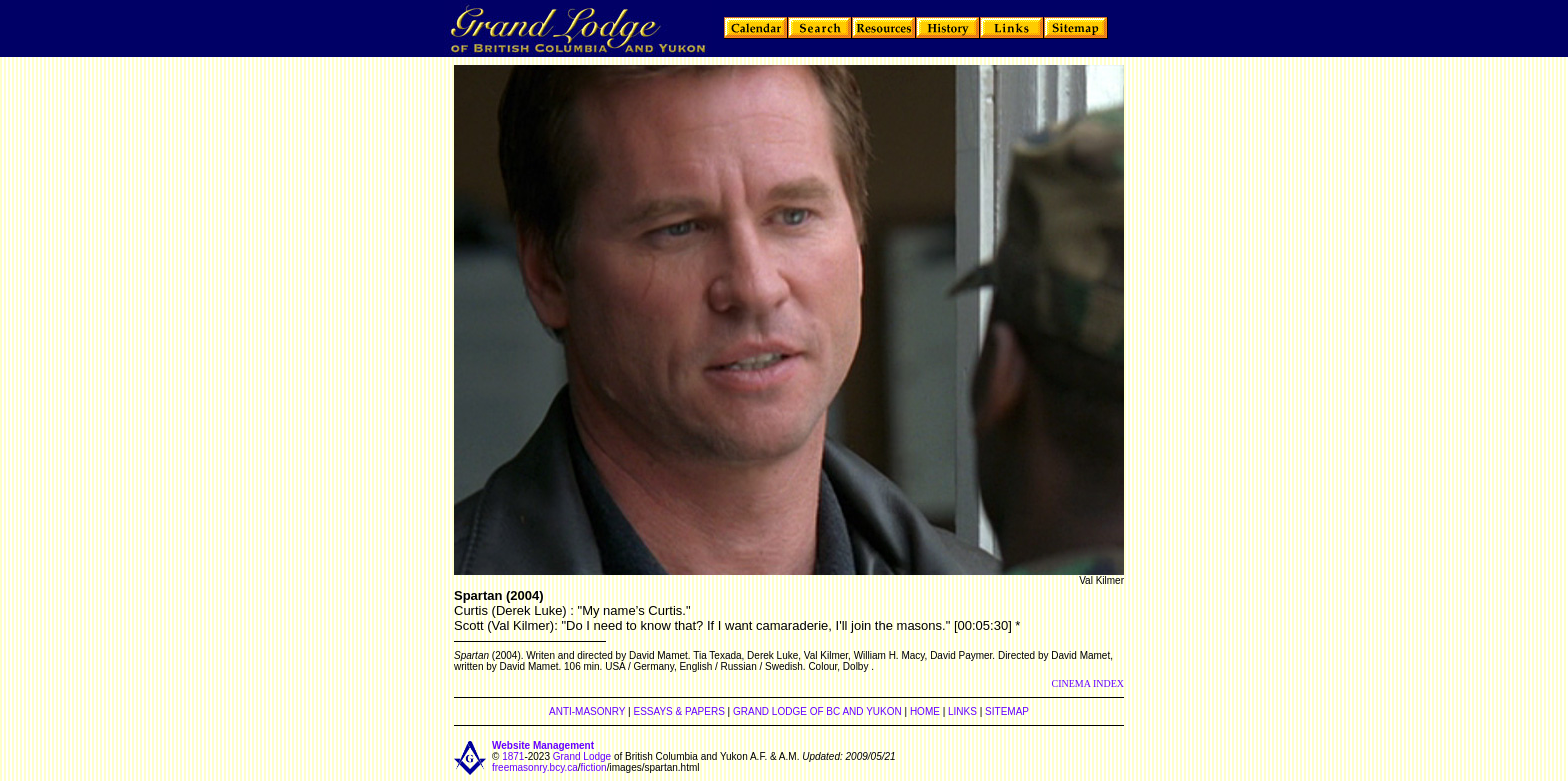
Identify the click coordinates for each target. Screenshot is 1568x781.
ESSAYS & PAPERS (678, 711)
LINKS (962, 711)
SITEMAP (1007, 711)
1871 (513, 756)
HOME (925, 711)
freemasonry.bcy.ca (535, 767)
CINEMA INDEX (1088, 683)
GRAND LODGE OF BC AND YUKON (817, 711)
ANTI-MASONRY (587, 711)
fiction (594, 767)
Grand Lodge (582, 756)
